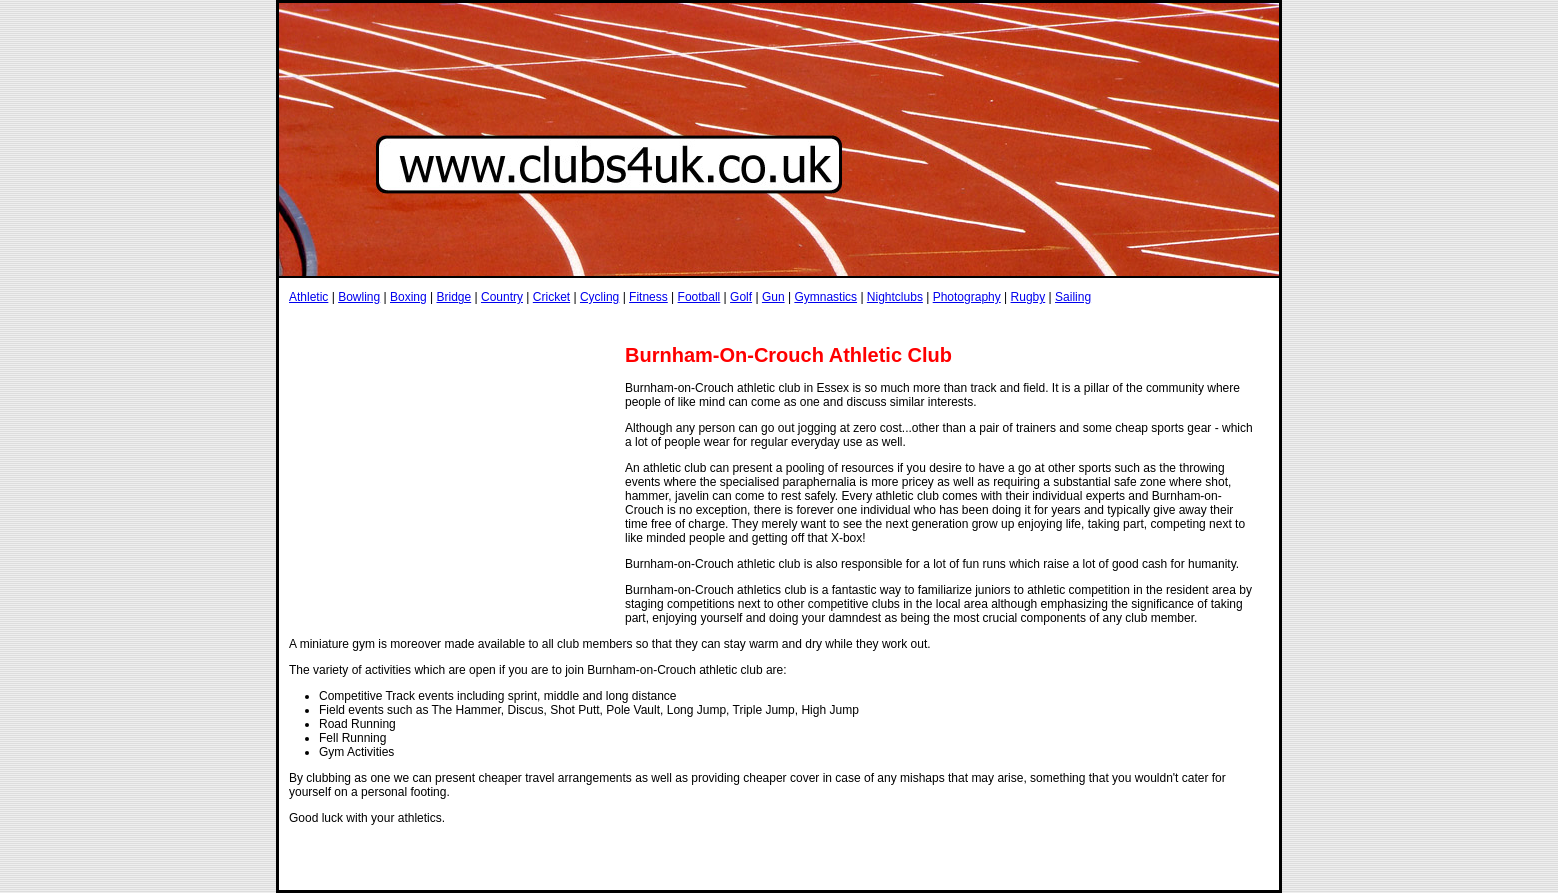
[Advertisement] (653, 323)
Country (502, 297)
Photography (967, 297)
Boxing (408, 297)
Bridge (453, 297)
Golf (741, 297)
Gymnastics (825, 297)
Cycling (599, 297)
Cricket (551, 297)
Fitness (648, 297)
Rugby (1028, 297)
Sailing (1073, 297)
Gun (773, 297)
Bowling (359, 297)
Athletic (308, 297)
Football (699, 297)
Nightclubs (895, 297)
